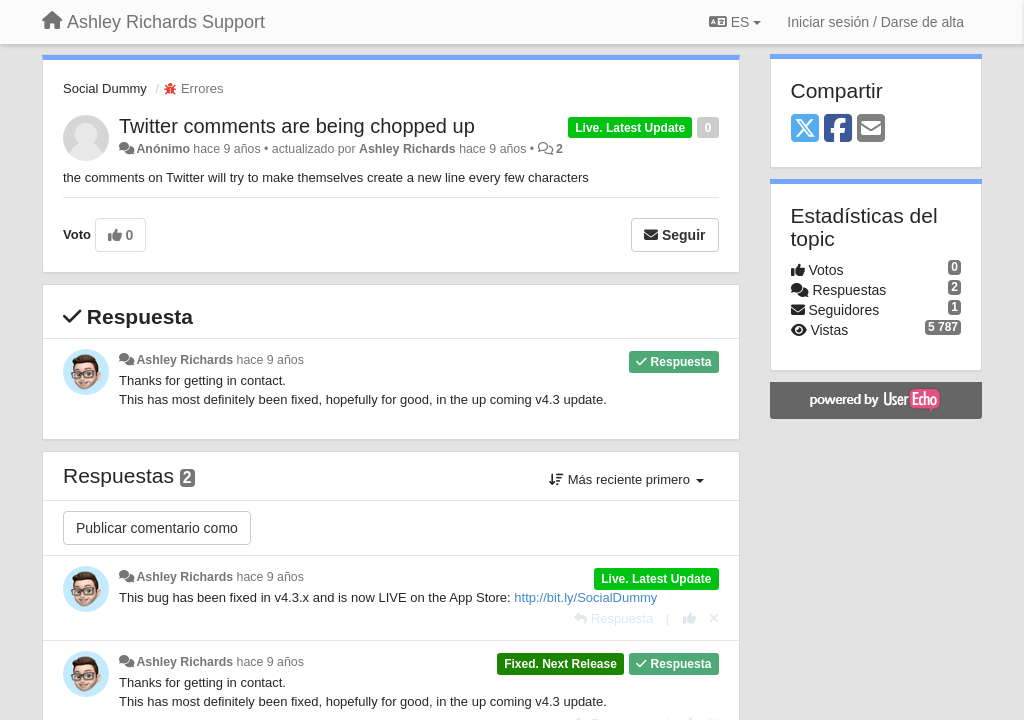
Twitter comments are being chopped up (297, 126)
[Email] (871, 129)
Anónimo (162, 149)
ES (735, 22)
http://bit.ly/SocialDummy (585, 597)
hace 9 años (270, 360)
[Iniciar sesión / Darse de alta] (875, 22)
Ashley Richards (407, 149)
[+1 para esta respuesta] (689, 618)
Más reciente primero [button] (626, 479)
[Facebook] (838, 129)
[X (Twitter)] (805, 129)
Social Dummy (105, 88)
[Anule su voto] (714, 618)
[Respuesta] (613, 618)
